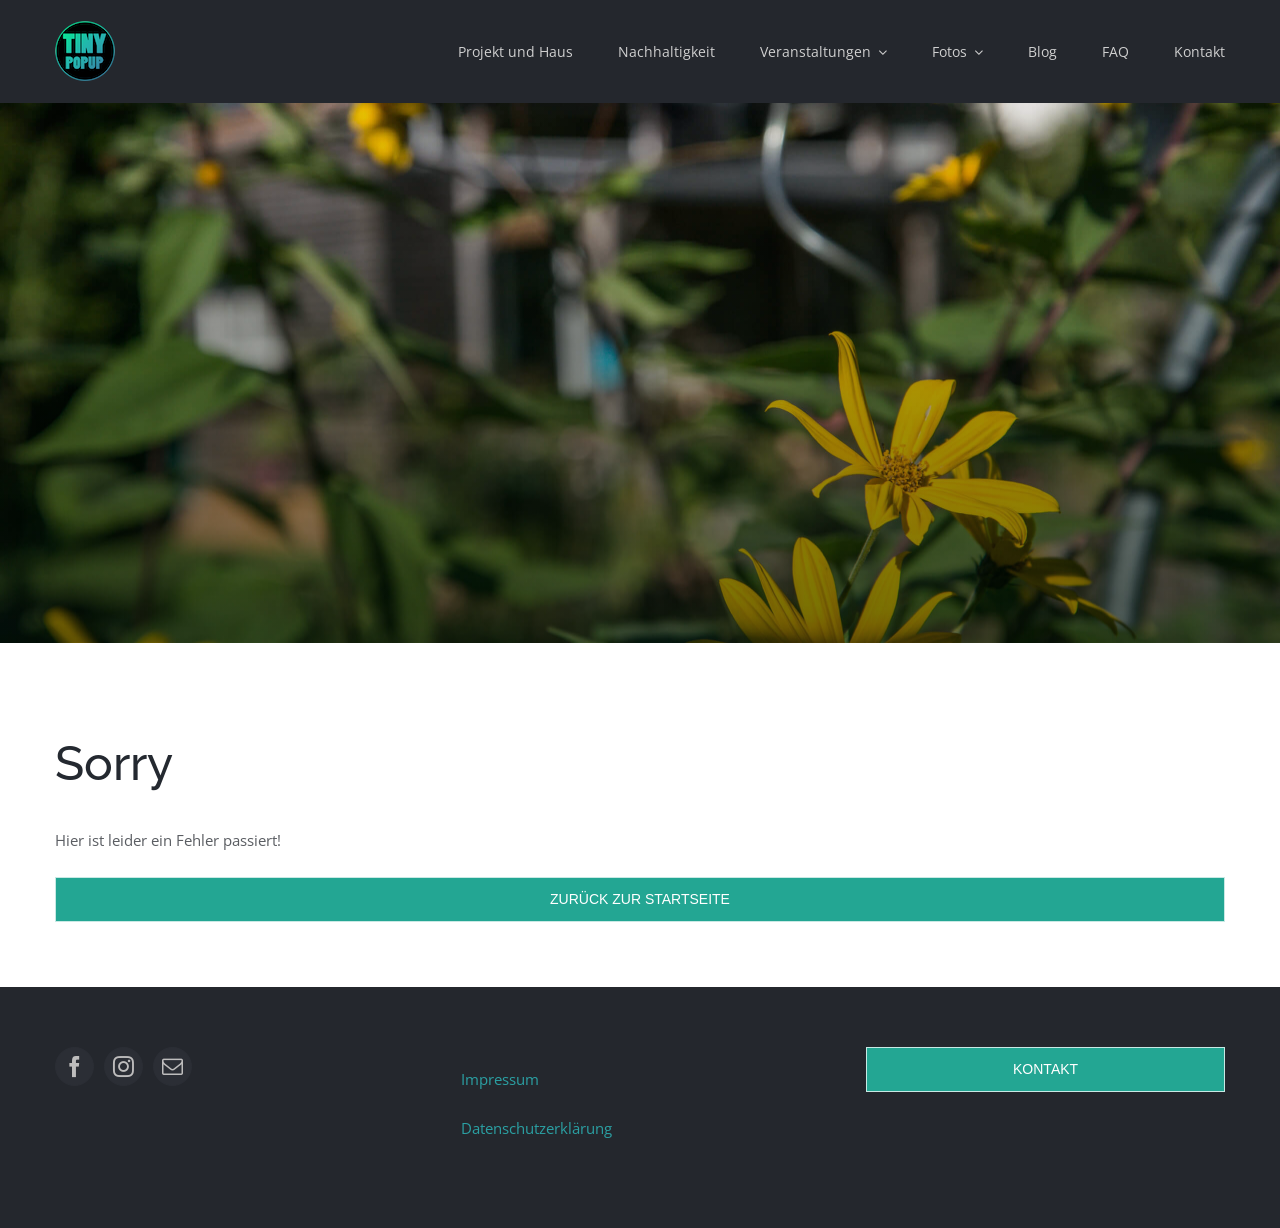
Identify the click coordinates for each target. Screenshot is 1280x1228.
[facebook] (74, 1066)
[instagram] (123, 1066)
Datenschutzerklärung (536, 1128)
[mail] (172, 1066)
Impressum (500, 1079)
